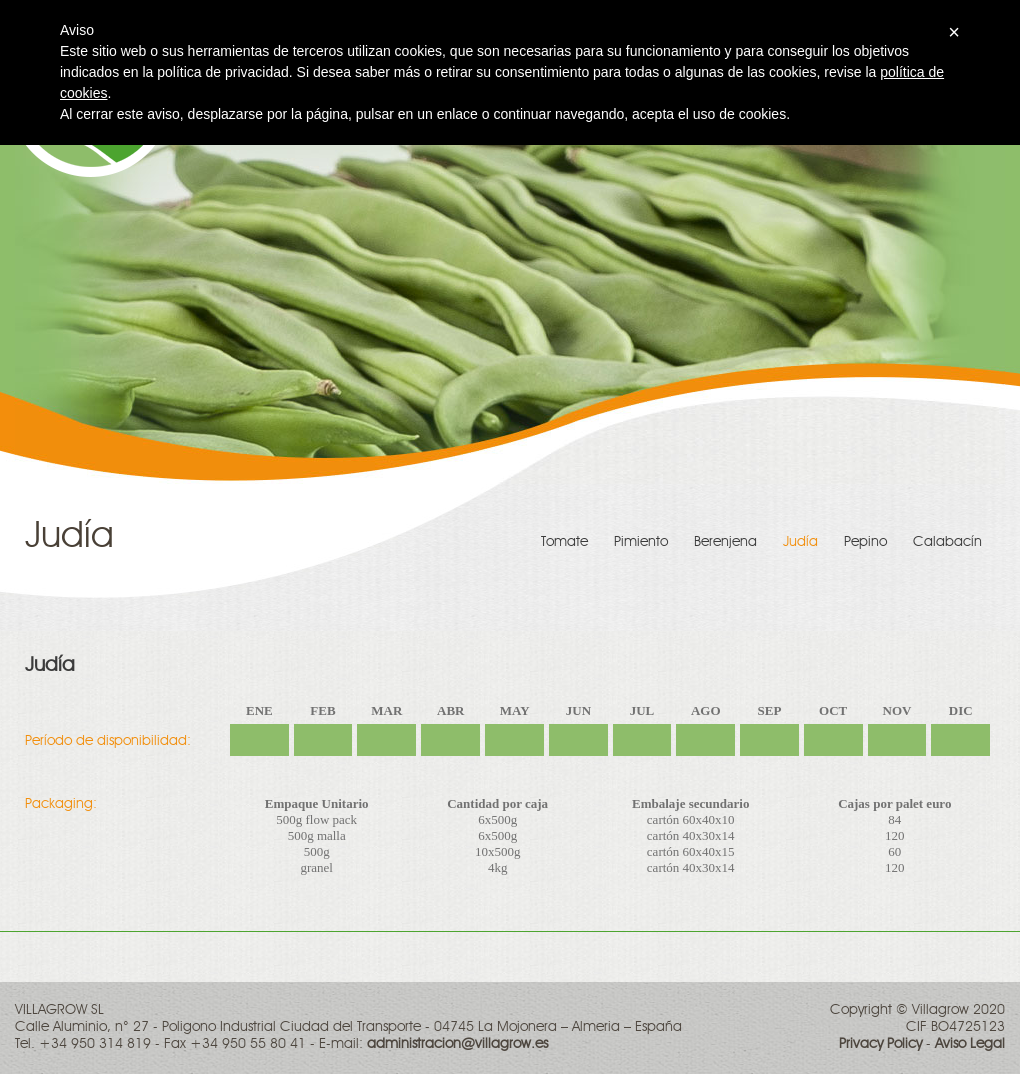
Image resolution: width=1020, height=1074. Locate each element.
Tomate (564, 542)
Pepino (865, 542)
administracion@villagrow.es (457, 1044)
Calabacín (947, 542)
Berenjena (725, 542)
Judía (800, 542)
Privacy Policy (880, 1044)
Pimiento (641, 542)
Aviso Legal (970, 1044)
